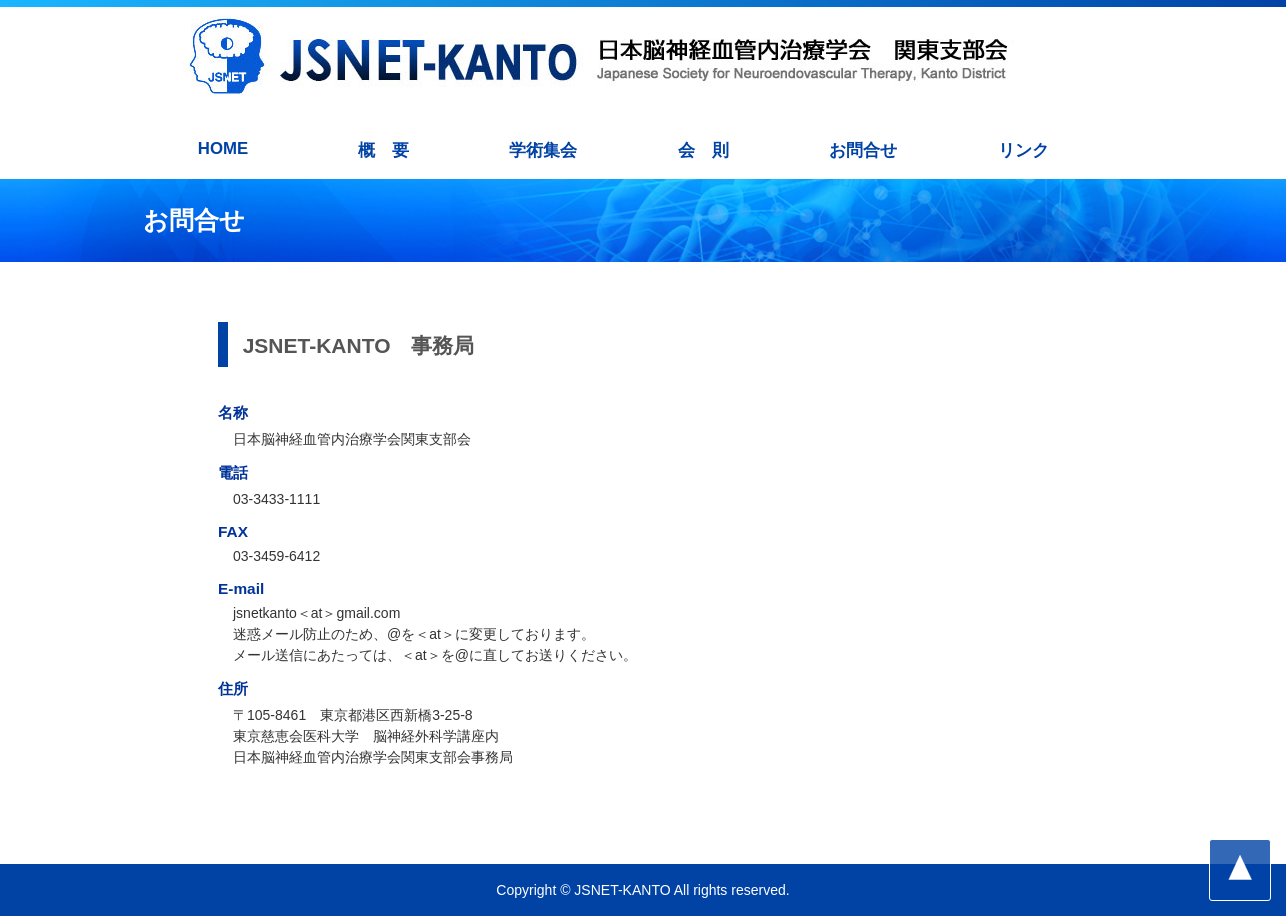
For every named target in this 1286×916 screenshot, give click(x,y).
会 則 (703, 150)
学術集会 (543, 150)
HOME (223, 148)
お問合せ (863, 150)
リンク (1023, 150)
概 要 (383, 150)
